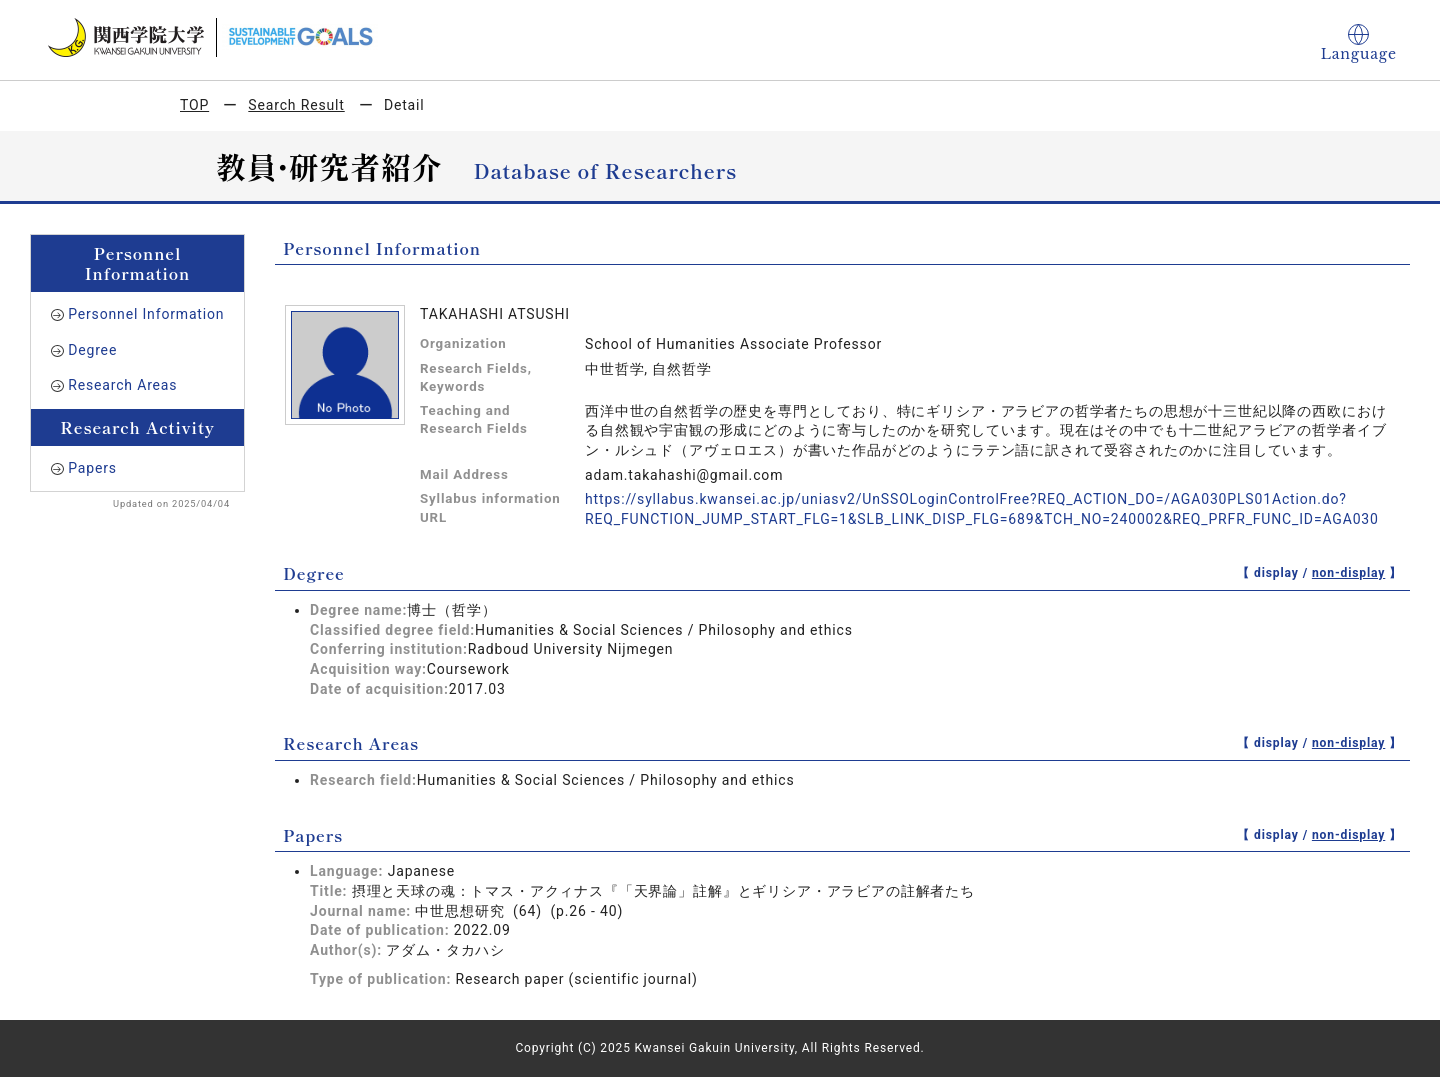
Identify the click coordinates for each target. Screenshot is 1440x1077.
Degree (92, 350)
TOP (194, 105)
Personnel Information (146, 314)
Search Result (296, 105)
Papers (92, 468)
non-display (1348, 573)
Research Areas (122, 385)
